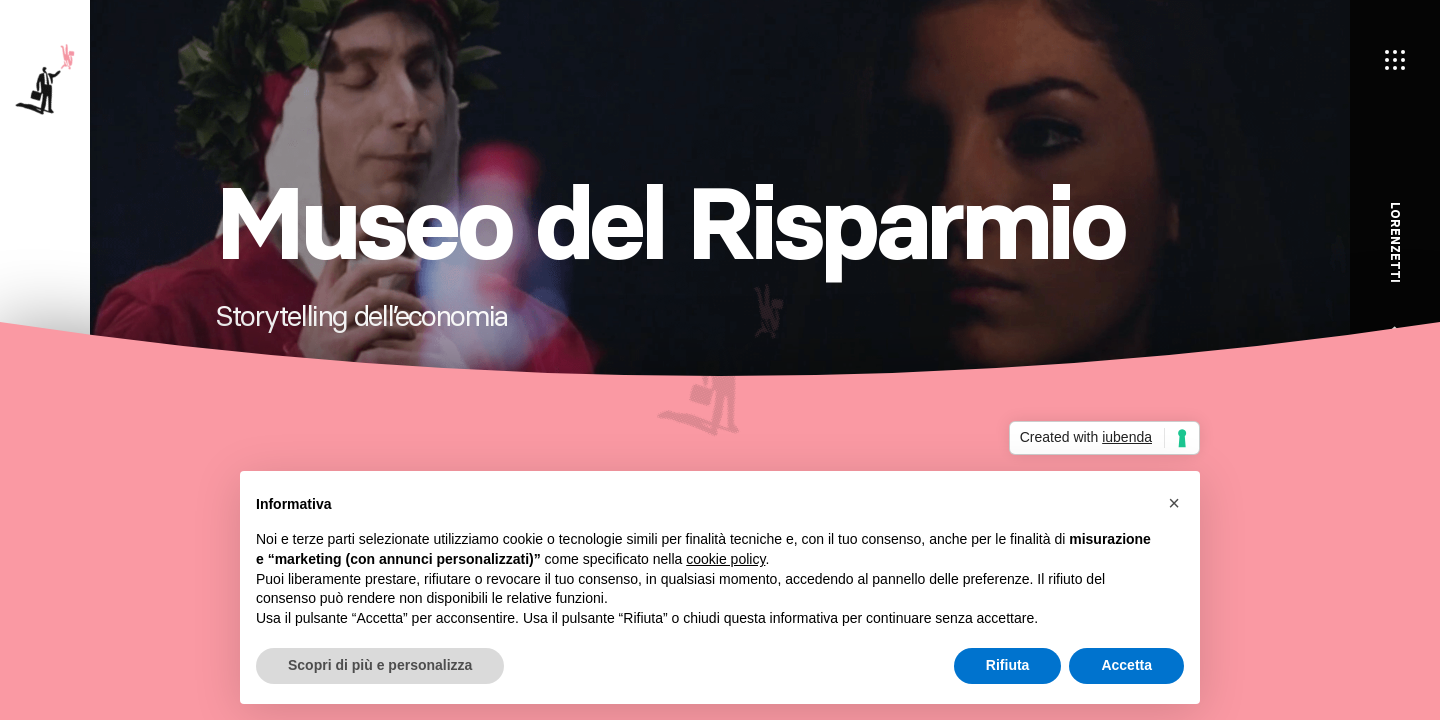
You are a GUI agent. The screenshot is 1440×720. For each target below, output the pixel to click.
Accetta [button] (1126, 665)
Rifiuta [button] (1008, 665)
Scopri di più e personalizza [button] (380, 665)
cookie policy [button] (725, 559)
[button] (1174, 503)
